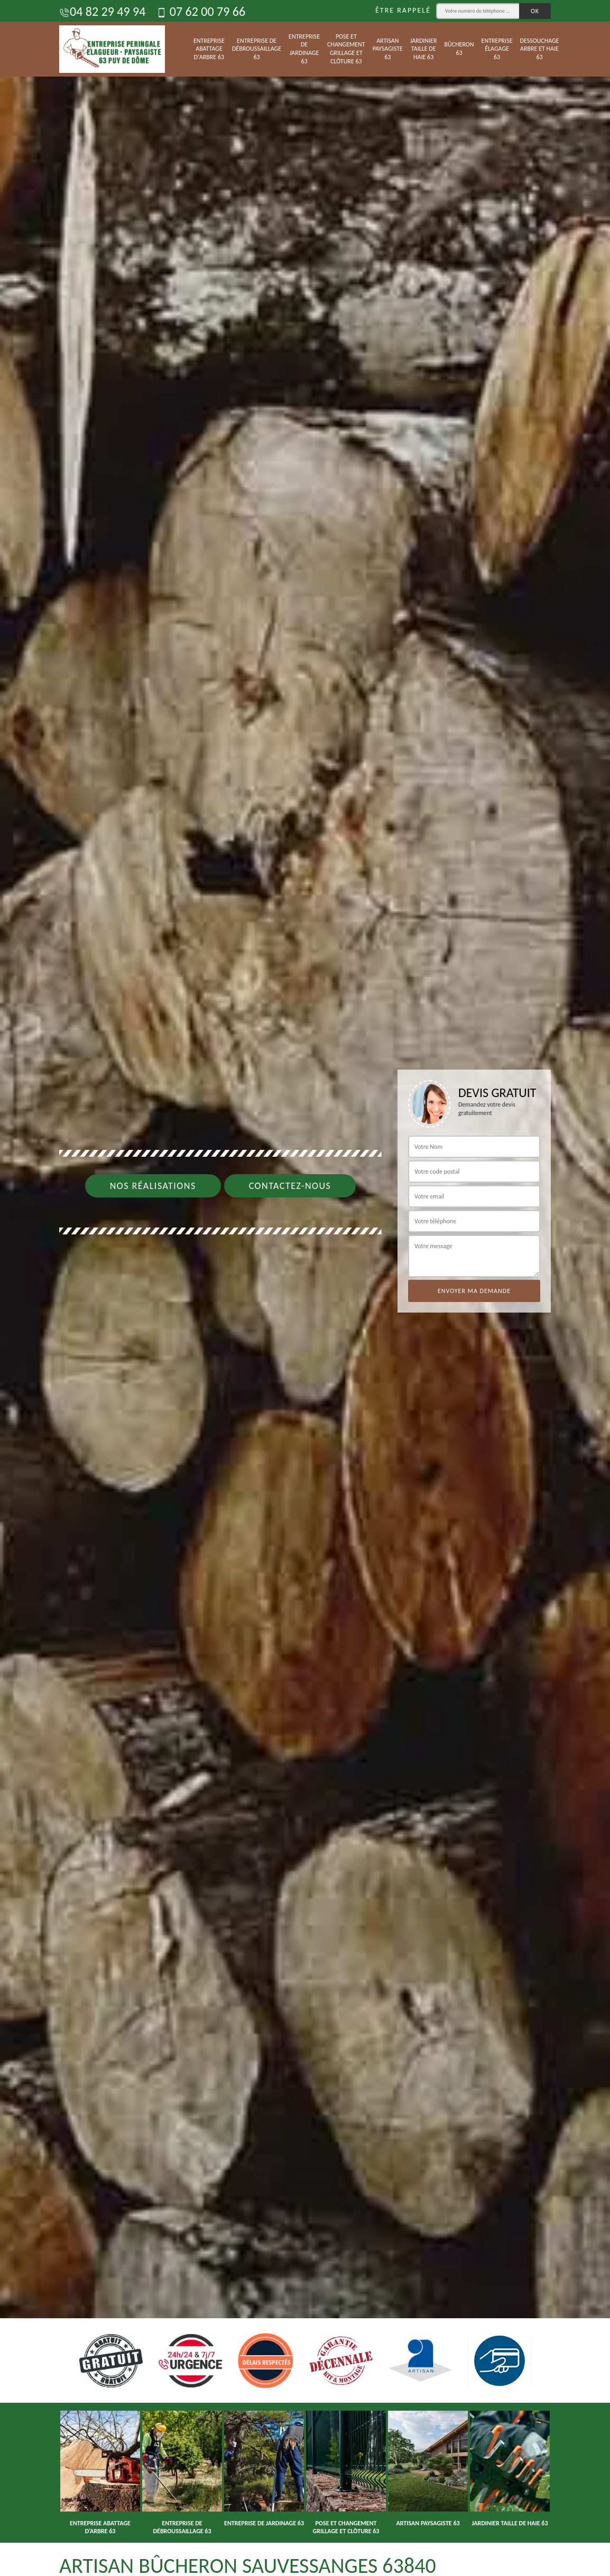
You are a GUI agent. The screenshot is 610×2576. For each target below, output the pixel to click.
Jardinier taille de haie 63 (423, 49)
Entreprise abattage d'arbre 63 (209, 49)
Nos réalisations (153, 1186)
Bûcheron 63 (459, 49)
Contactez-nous (290, 1186)
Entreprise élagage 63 (497, 49)
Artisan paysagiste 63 (388, 49)
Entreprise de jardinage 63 (304, 49)
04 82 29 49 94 (102, 11)
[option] (305, 1288)
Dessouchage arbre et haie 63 (539, 49)
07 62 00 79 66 (200, 11)
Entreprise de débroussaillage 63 (256, 49)
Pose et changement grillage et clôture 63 (346, 49)
